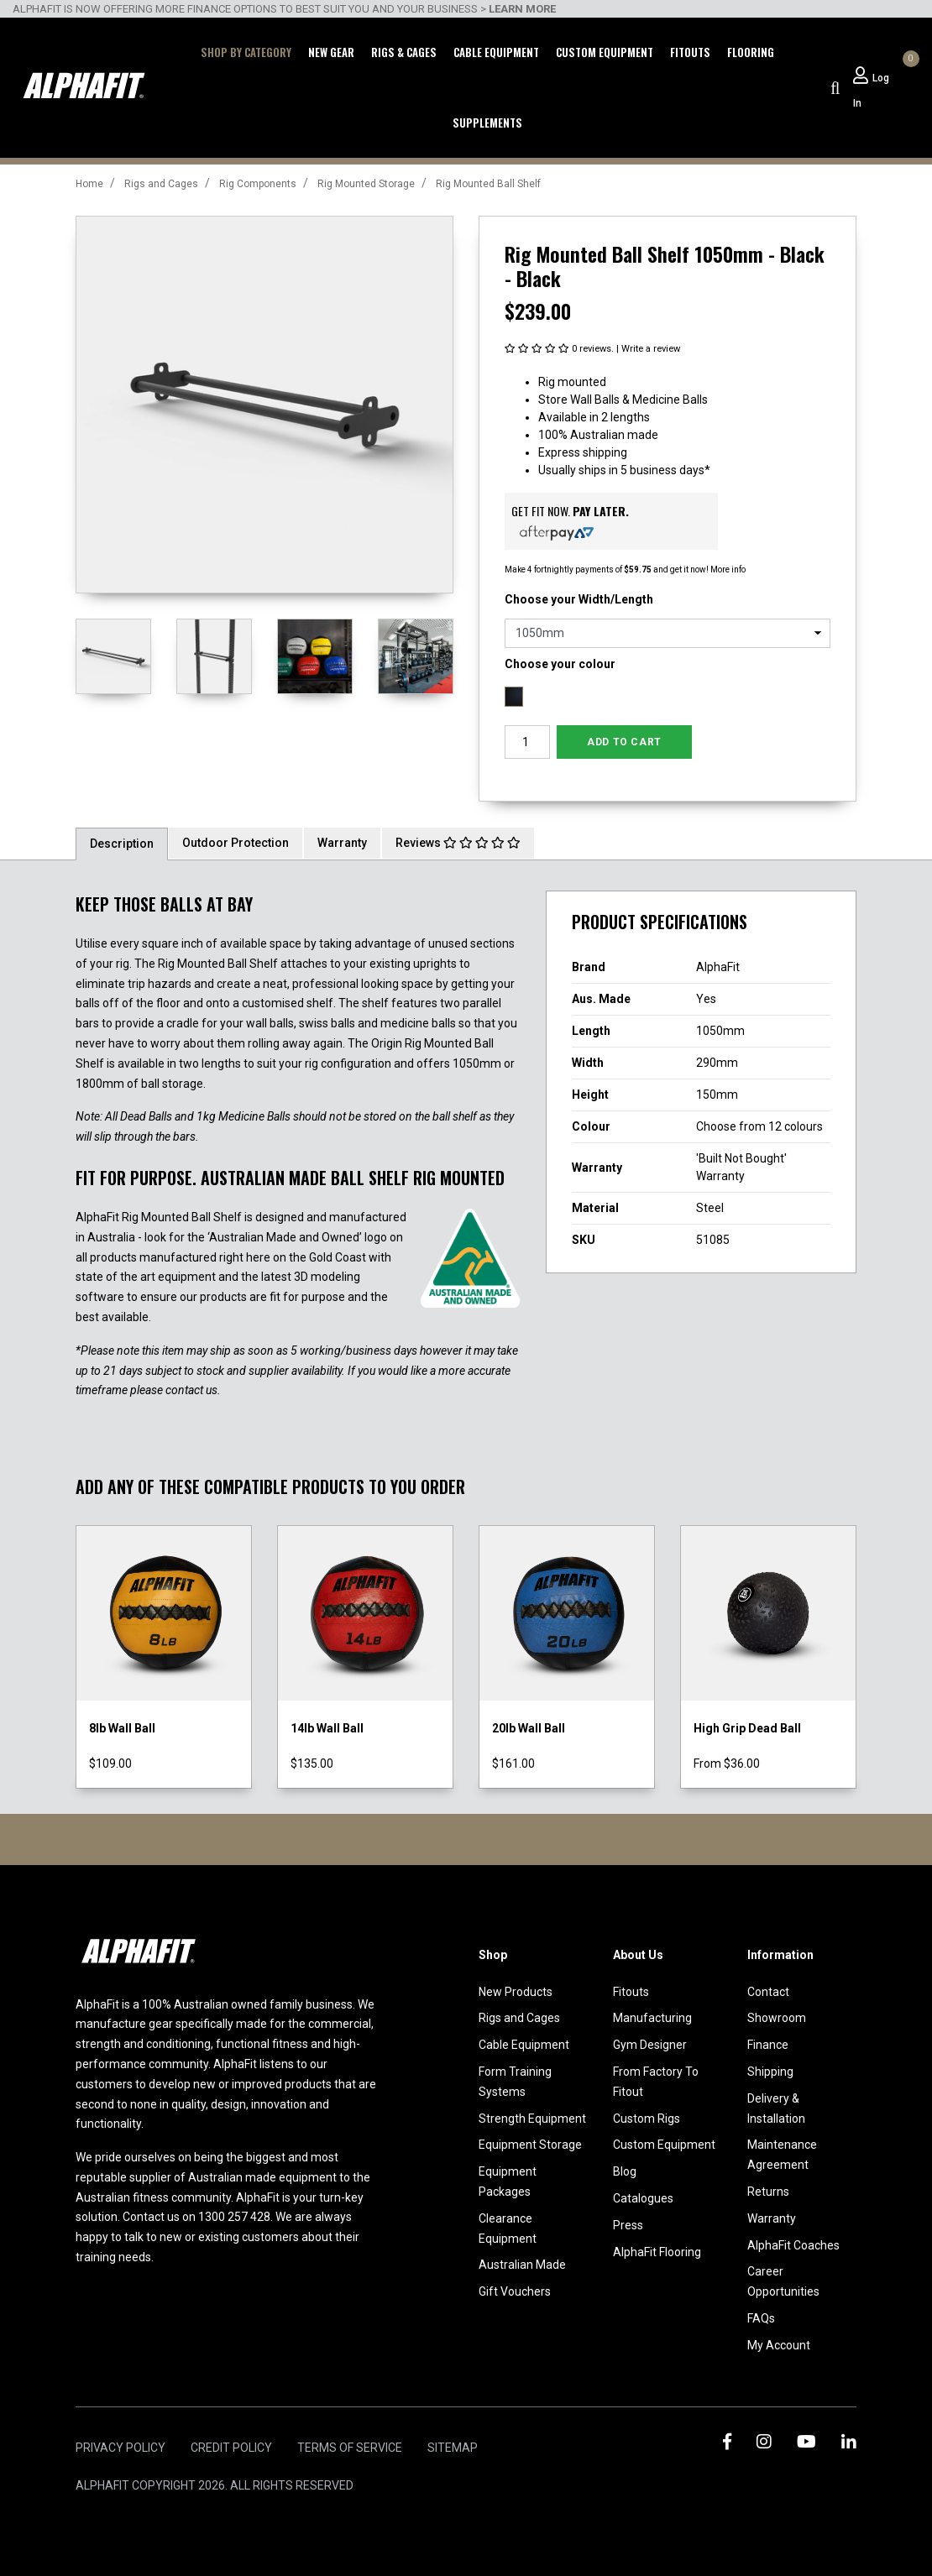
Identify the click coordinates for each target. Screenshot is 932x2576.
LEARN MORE (522, 9)
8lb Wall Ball (122, 1728)
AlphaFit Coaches (793, 2245)
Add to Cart (624, 742)
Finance (767, 2044)
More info (727, 569)
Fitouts (690, 52)
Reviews (458, 842)
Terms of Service (349, 2447)
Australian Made (522, 2264)
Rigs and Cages (519, 2018)
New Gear (331, 52)
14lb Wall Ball (327, 1728)
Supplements (487, 122)
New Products (515, 1992)
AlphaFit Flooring (657, 2252)
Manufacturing (652, 2018)
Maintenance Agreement (782, 2154)
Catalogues (643, 2198)
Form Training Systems (515, 2081)
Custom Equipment (604, 52)
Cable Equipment (496, 52)
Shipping (770, 2071)
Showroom (776, 2018)
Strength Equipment (532, 2118)
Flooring (750, 52)
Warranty (342, 842)
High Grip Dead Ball (747, 1728)
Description (122, 843)
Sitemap (452, 2447)
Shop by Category (246, 52)
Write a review (650, 348)
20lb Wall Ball (528, 1728)
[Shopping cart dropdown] (908, 75)
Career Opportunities (783, 2281)
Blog (624, 2171)
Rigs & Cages (404, 52)
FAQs (761, 2318)
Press (628, 2225)
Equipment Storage (530, 2144)
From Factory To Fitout (656, 2081)
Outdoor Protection (235, 842)
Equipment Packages (508, 2181)
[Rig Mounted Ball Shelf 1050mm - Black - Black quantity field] (527, 742)
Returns (768, 2191)
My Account (778, 2345)
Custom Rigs (646, 2118)
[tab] (122, 843)
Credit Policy (231, 2447)
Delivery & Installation (776, 2108)
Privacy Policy (120, 2447)
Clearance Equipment (508, 2228)
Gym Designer (650, 2044)
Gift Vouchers (515, 2291)
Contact (768, 1992)
